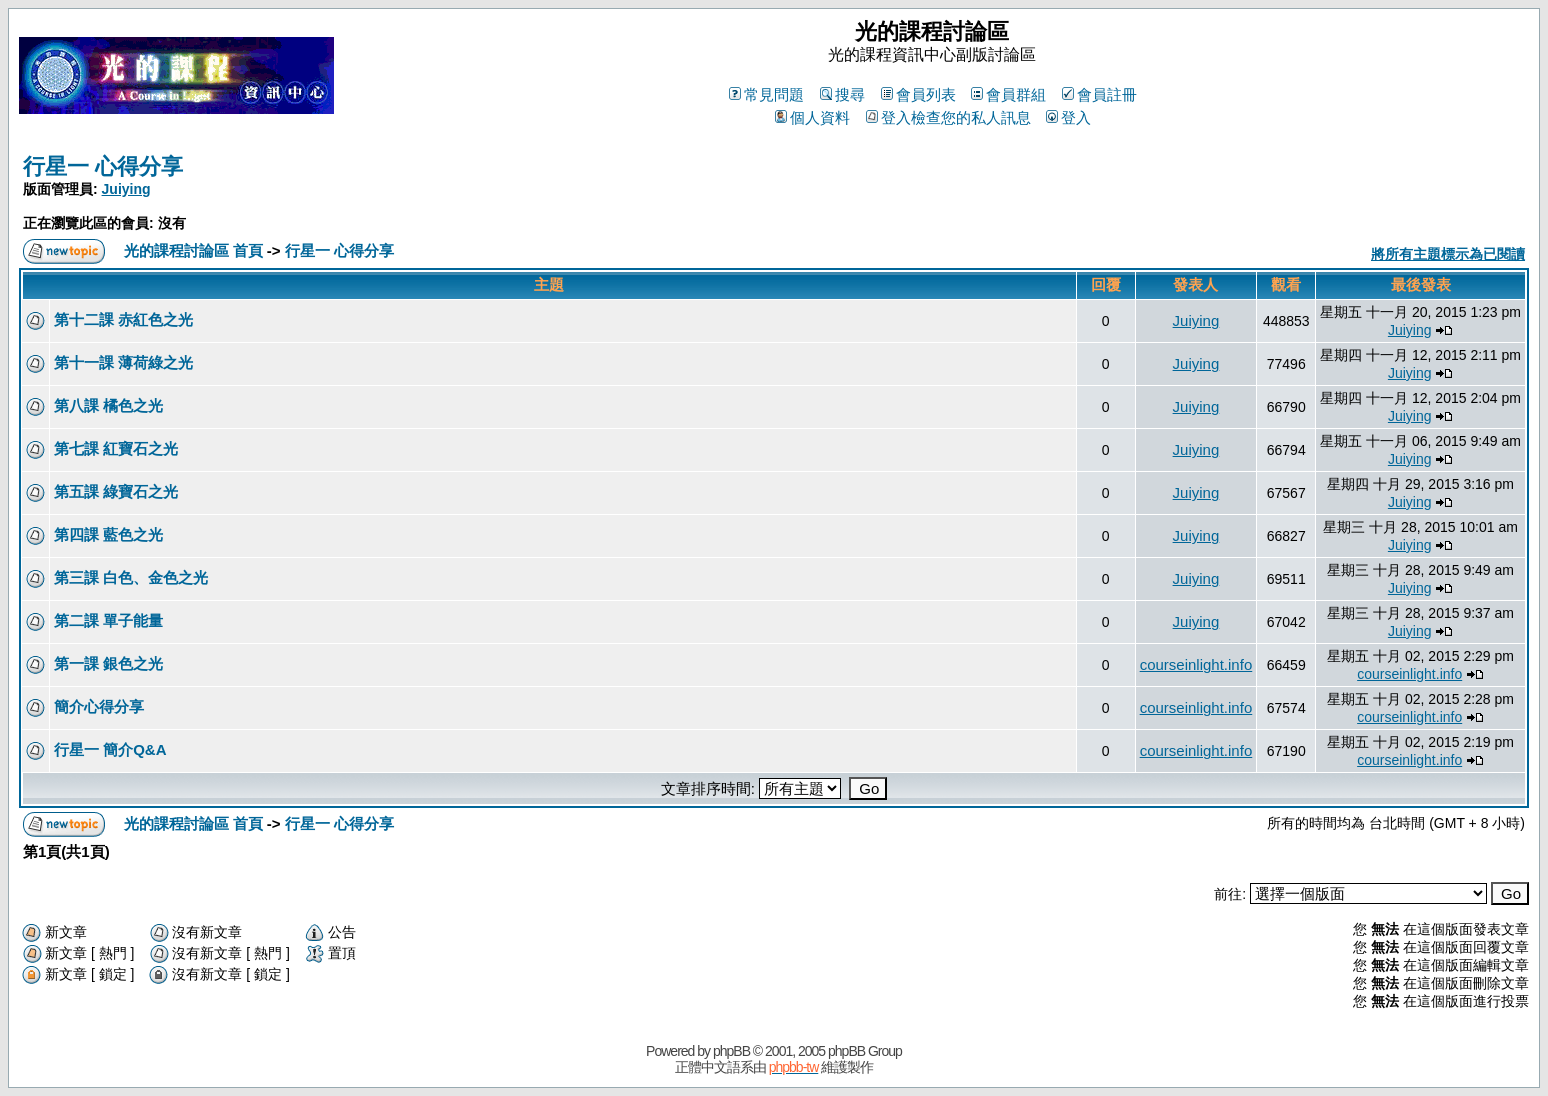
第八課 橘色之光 (108, 405)
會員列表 (918, 94)
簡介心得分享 (99, 706)
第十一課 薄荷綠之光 (123, 362)
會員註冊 (1099, 94)
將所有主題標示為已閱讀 (1448, 254)
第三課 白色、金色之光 (131, 577)
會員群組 (1008, 94)
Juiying (126, 189)
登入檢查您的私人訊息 (948, 117)
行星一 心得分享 (103, 166)
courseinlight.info (1196, 664)
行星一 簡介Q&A (110, 749)
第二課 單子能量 (108, 620)
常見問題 (766, 94)
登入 (1068, 117)
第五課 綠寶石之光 (116, 491)
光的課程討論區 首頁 (193, 250)
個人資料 (812, 117)
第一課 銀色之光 (108, 663)
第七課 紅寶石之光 (116, 448)
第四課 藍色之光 (108, 534)
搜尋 (842, 94)
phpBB (731, 1051)
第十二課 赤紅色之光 (123, 319)
